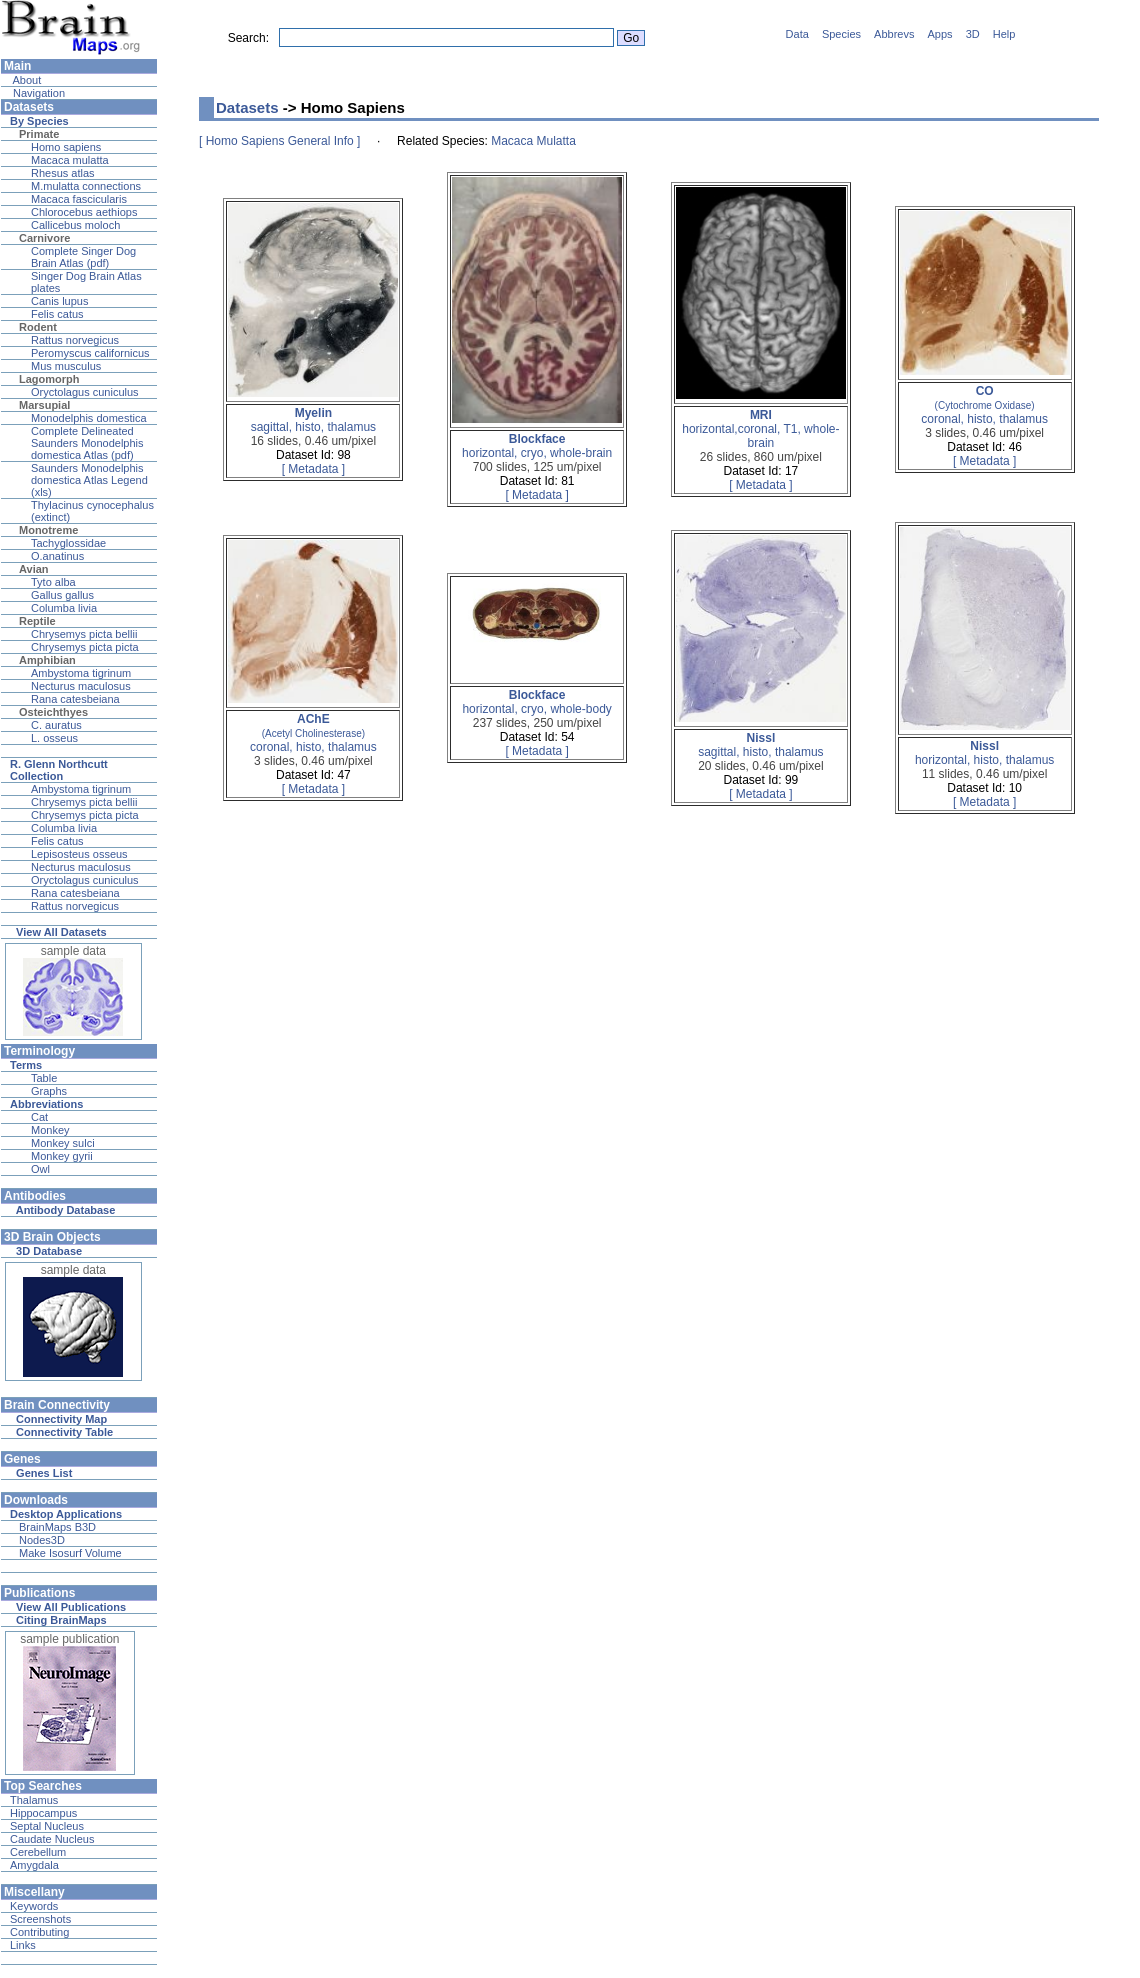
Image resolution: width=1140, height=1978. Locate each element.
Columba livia (64, 608)
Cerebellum (38, 1852)
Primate (39, 134)
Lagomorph (49, 379)
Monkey (50, 1130)
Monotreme (48, 530)
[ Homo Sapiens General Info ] (279, 141)
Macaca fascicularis (79, 199)
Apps (940, 34)
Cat (39, 1117)
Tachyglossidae (68, 543)
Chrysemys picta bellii (84, 634)
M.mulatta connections (86, 186)
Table (44, 1078)
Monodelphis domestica (89, 418)
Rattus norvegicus (75, 340)
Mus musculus (66, 366)
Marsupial (44, 405)
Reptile (37, 621)
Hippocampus (43, 1813)
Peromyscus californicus (90, 353)
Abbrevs (894, 34)
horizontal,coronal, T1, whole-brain (760, 429)
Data (797, 34)
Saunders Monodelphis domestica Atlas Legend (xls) (89, 480)
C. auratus (56, 725)
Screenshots (40, 1919)
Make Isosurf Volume (70, 1553)
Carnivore (44, 238)
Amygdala (34, 1865)
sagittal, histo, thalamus (313, 420)
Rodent (38, 327)
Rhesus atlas (63, 173)
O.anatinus (57, 556)
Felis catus (57, 314)
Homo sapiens (66, 147)
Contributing (39, 1932)
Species (841, 34)
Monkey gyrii (62, 1156)
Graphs (49, 1091)
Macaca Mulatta (533, 141)
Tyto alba (53, 582)
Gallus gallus (62, 595)
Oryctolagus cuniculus (85, 392)
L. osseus (54, 738)
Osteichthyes (53, 712)
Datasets (247, 107)
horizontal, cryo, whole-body (536, 702)
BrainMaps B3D (57, 1527)
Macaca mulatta (70, 160)
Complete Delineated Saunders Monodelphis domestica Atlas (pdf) (87, 443)
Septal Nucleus (47, 1826)
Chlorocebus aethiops (84, 212)
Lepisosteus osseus (79, 854)
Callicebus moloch (75, 225)
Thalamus (34, 1800)
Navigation (37, 93)
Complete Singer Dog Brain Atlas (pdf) (83, 257)
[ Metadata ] (313, 469)
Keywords (34, 1906)
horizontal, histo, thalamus (984, 753)
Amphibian (47, 660)
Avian (34, 569)
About (25, 80)
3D (973, 34)
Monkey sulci (63, 1143)
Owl (40, 1169)
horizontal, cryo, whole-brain (537, 446)
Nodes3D (42, 1540)
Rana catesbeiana (75, 699)
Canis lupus (59, 301)
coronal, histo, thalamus (984, 405)
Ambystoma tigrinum (81, 673)
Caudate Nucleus (52, 1839)
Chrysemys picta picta (85, 647)
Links (23, 1945)
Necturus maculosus (81, 686)
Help (1004, 34)
